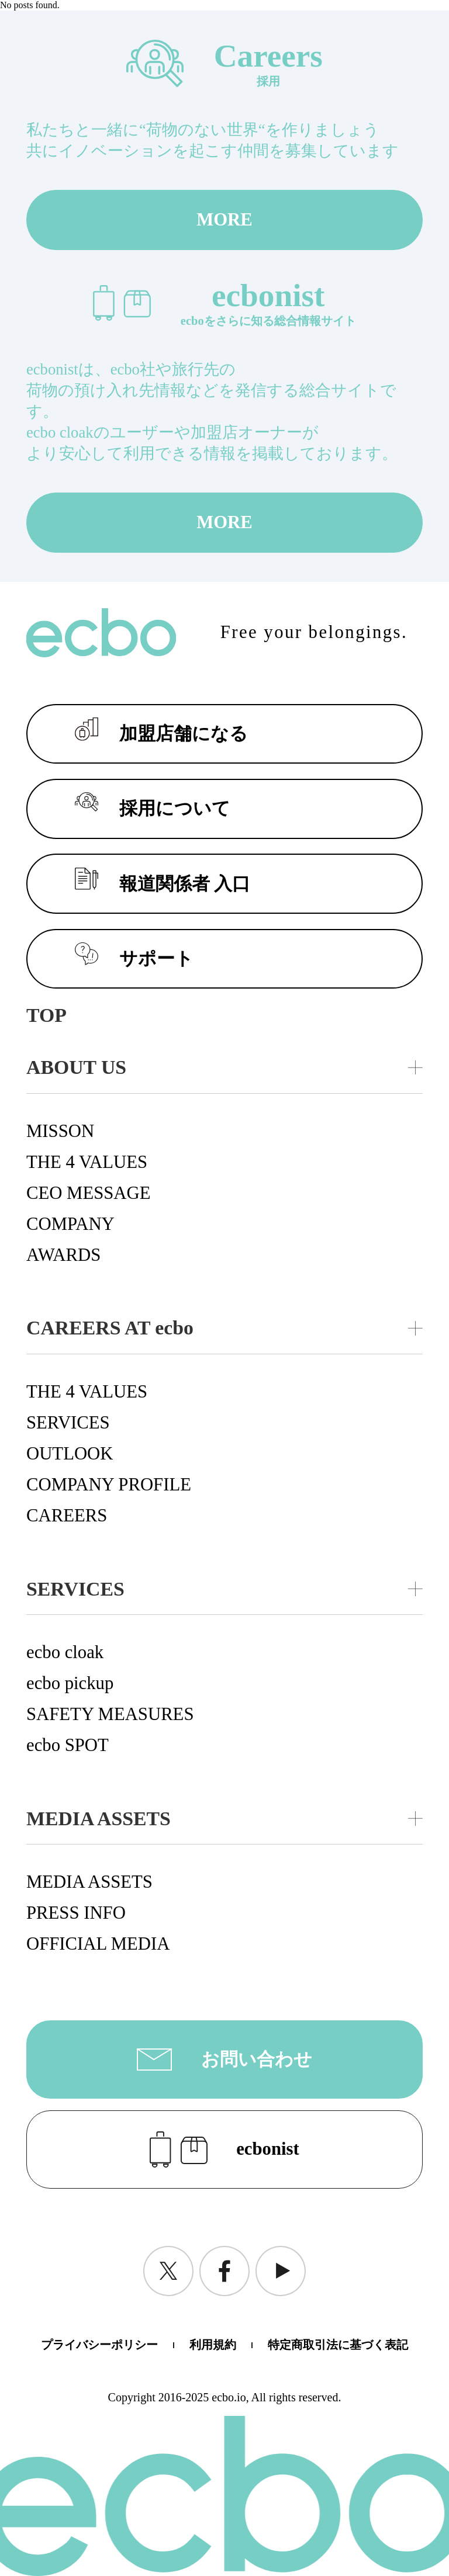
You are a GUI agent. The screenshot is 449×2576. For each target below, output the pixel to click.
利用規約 (212, 2344)
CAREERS (66, 1516)
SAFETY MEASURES (110, 1714)
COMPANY (70, 1224)
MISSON (60, 1131)
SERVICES (68, 1423)
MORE (224, 220)
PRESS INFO (76, 1913)
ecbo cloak (64, 1652)
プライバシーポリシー (99, 2344)
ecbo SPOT (67, 1745)
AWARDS (63, 1255)
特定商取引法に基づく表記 (338, 2344)
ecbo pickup (69, 1683)
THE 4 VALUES (86, 1162)
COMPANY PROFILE (108, 1485)
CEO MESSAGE (88, 1193)
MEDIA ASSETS (89, 1882)
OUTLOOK (69, 1454)
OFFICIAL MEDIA (98, 1944)
